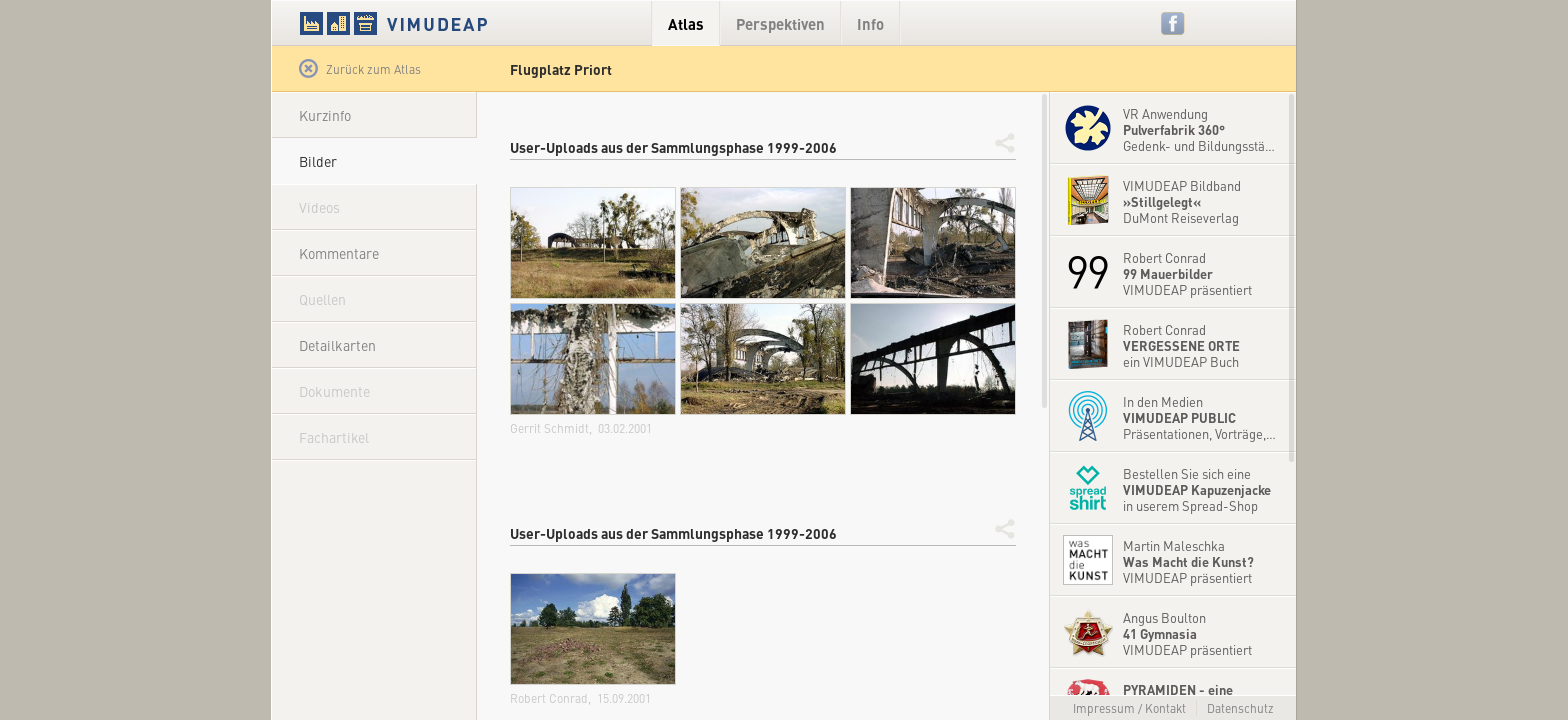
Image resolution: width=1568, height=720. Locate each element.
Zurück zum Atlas (360, 69)
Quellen (322, 299)
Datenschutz (1240, 708)
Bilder (318, 161)
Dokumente (334, 391)
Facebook (1173, 23)
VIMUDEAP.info (432, 23)
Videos (319, 207)
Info (870, 23)
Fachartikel (334, 437)
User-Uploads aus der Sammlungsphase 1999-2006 (673, 147)
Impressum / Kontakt (1129, 708)
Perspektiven (780, 23)
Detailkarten (337, 345)
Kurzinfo (325, 115)
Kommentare (339, 253)
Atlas (686, 23)
